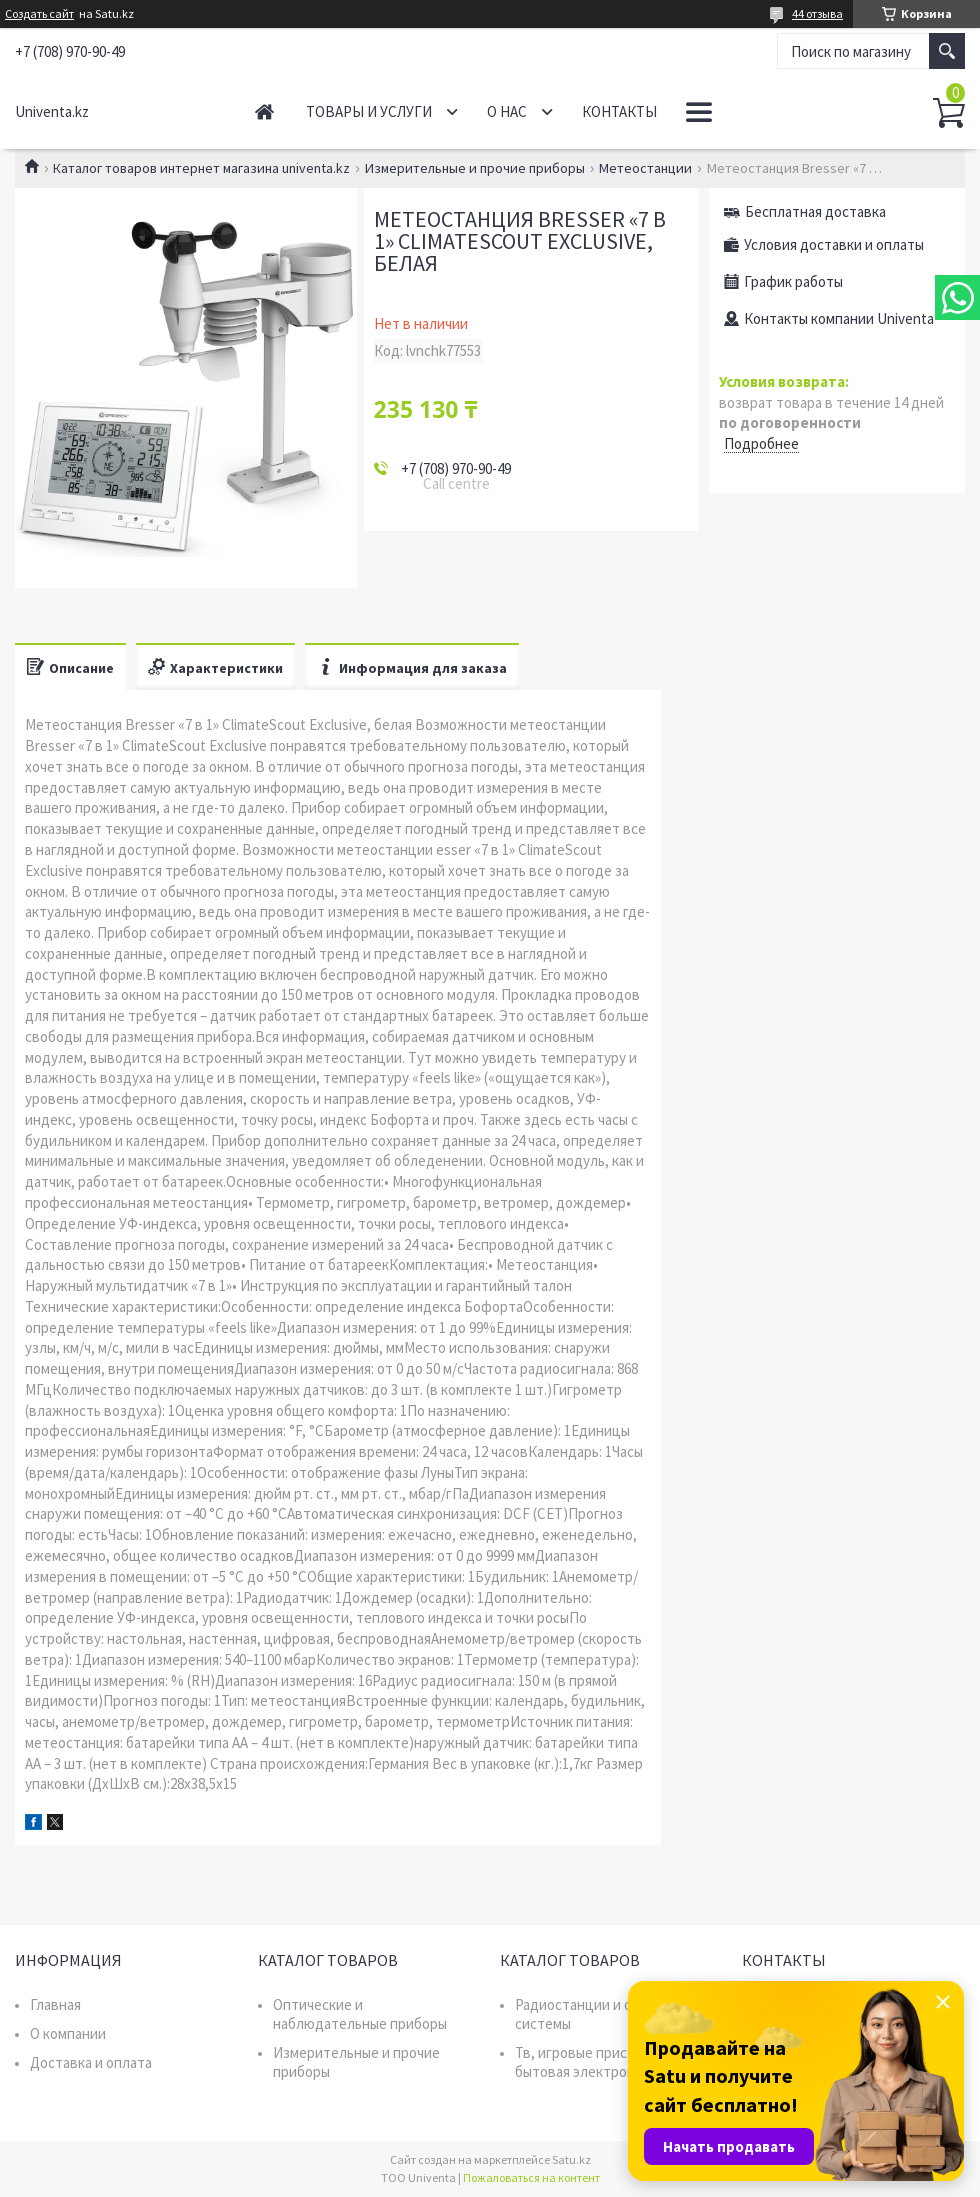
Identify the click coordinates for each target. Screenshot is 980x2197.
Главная (264, 111)
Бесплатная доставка (815, 211)
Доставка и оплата (91, 2062)
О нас (507, 111)
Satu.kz (571, 2159)
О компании (68, 2033)
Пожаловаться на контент (531, 2177)
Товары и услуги (369, 111)
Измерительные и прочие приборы (475, 168)
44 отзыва (817, 13)
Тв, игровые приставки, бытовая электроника (592, 2062)
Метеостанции (645, 168)
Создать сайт (39, 14)
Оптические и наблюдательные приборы (360, 2014)
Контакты (619, 111)
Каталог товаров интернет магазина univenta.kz (201, 168)
